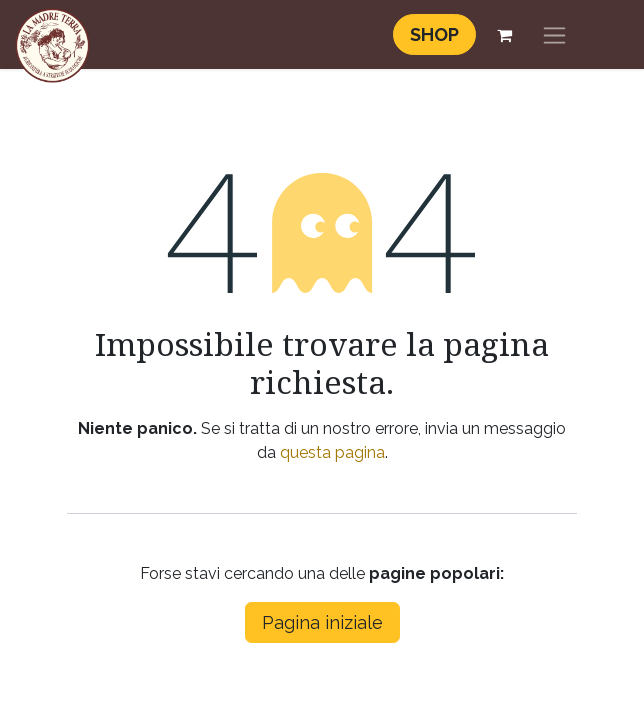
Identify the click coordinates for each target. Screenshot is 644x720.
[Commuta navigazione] (554, 34)
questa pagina (332, 452)
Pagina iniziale (322, 622)
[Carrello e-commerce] (504, 35)
